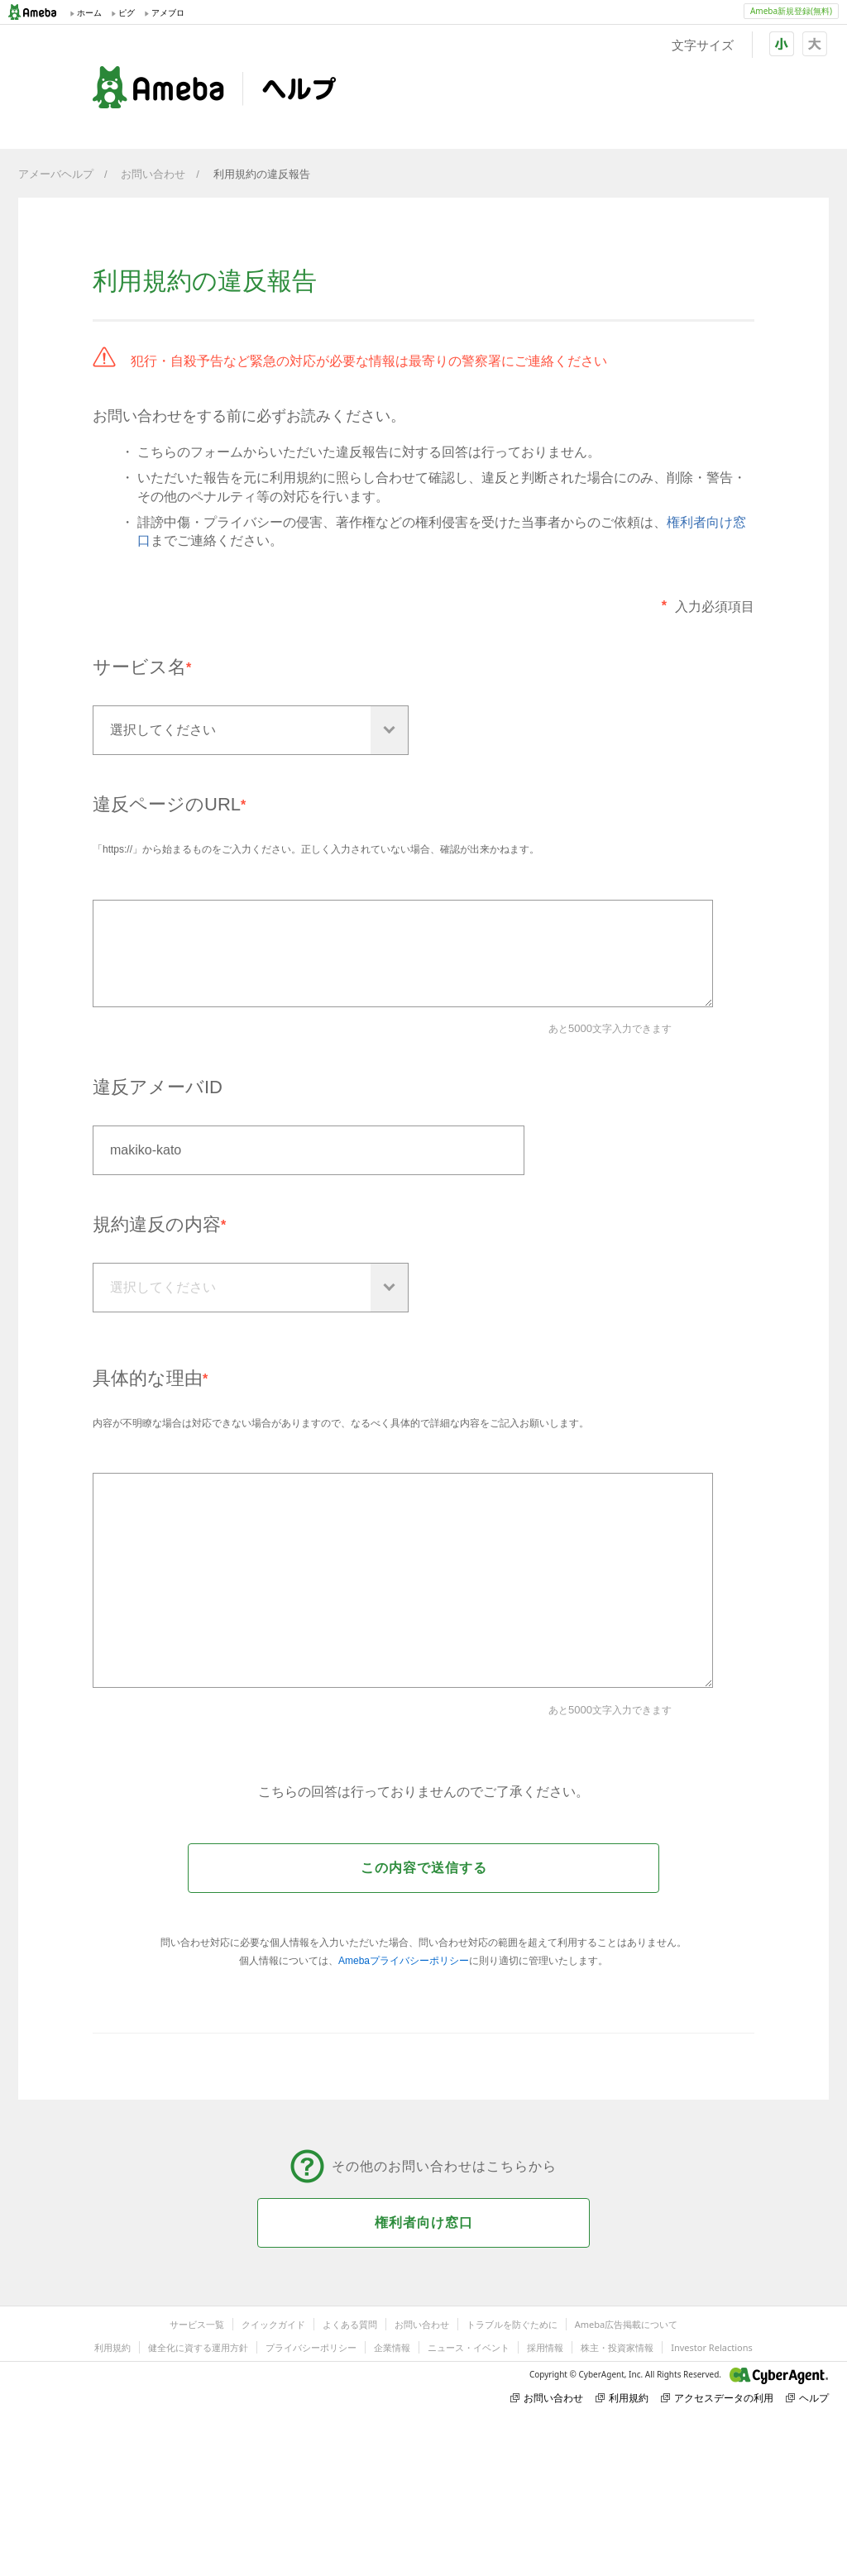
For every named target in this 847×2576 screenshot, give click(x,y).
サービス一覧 (197, 2324)
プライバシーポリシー (311, 2347)
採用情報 (545, 2347)
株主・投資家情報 (617, 2347)
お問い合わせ (153, 174)
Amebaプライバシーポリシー (403, 1961)
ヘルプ (807, 2398)
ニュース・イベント (469, 2347)
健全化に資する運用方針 (198, 2347)
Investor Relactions (711, 2347)
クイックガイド (273, 2324)
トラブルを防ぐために (512, 2324)
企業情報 (392, 2347)
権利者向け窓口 (424, 2222)
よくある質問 (350, 2324)
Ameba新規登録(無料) (791, 11)
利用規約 (112, 2347)
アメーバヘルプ (55, 174)
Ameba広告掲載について (626, 2324)
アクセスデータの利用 (717, 2398)
